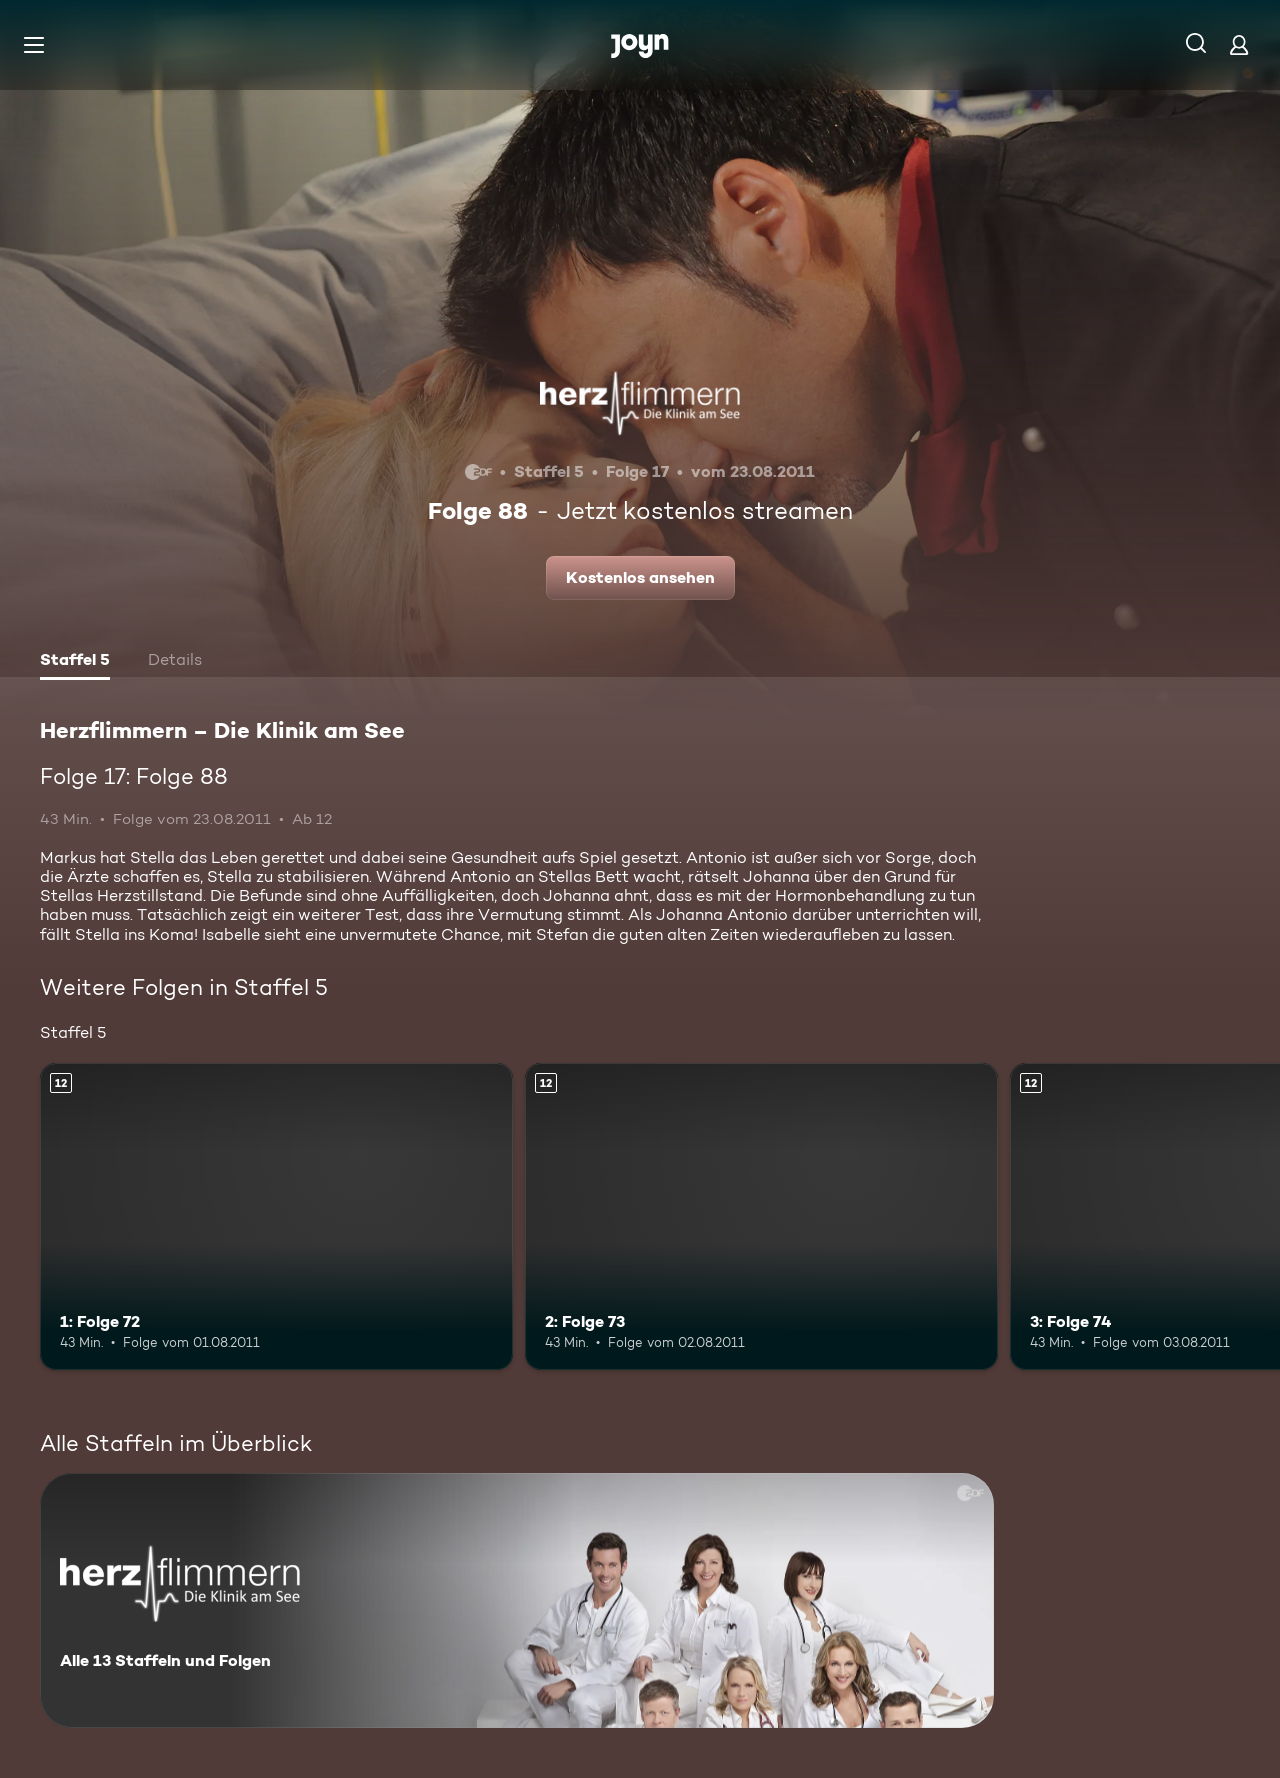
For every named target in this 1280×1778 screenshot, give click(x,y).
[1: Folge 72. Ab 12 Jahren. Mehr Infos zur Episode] (276, 1216)
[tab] (75, 662)
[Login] (1239, 44)
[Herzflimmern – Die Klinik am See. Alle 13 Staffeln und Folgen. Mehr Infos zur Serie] (517, 1600)
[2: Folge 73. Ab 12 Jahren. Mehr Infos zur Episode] (761, 1216)
